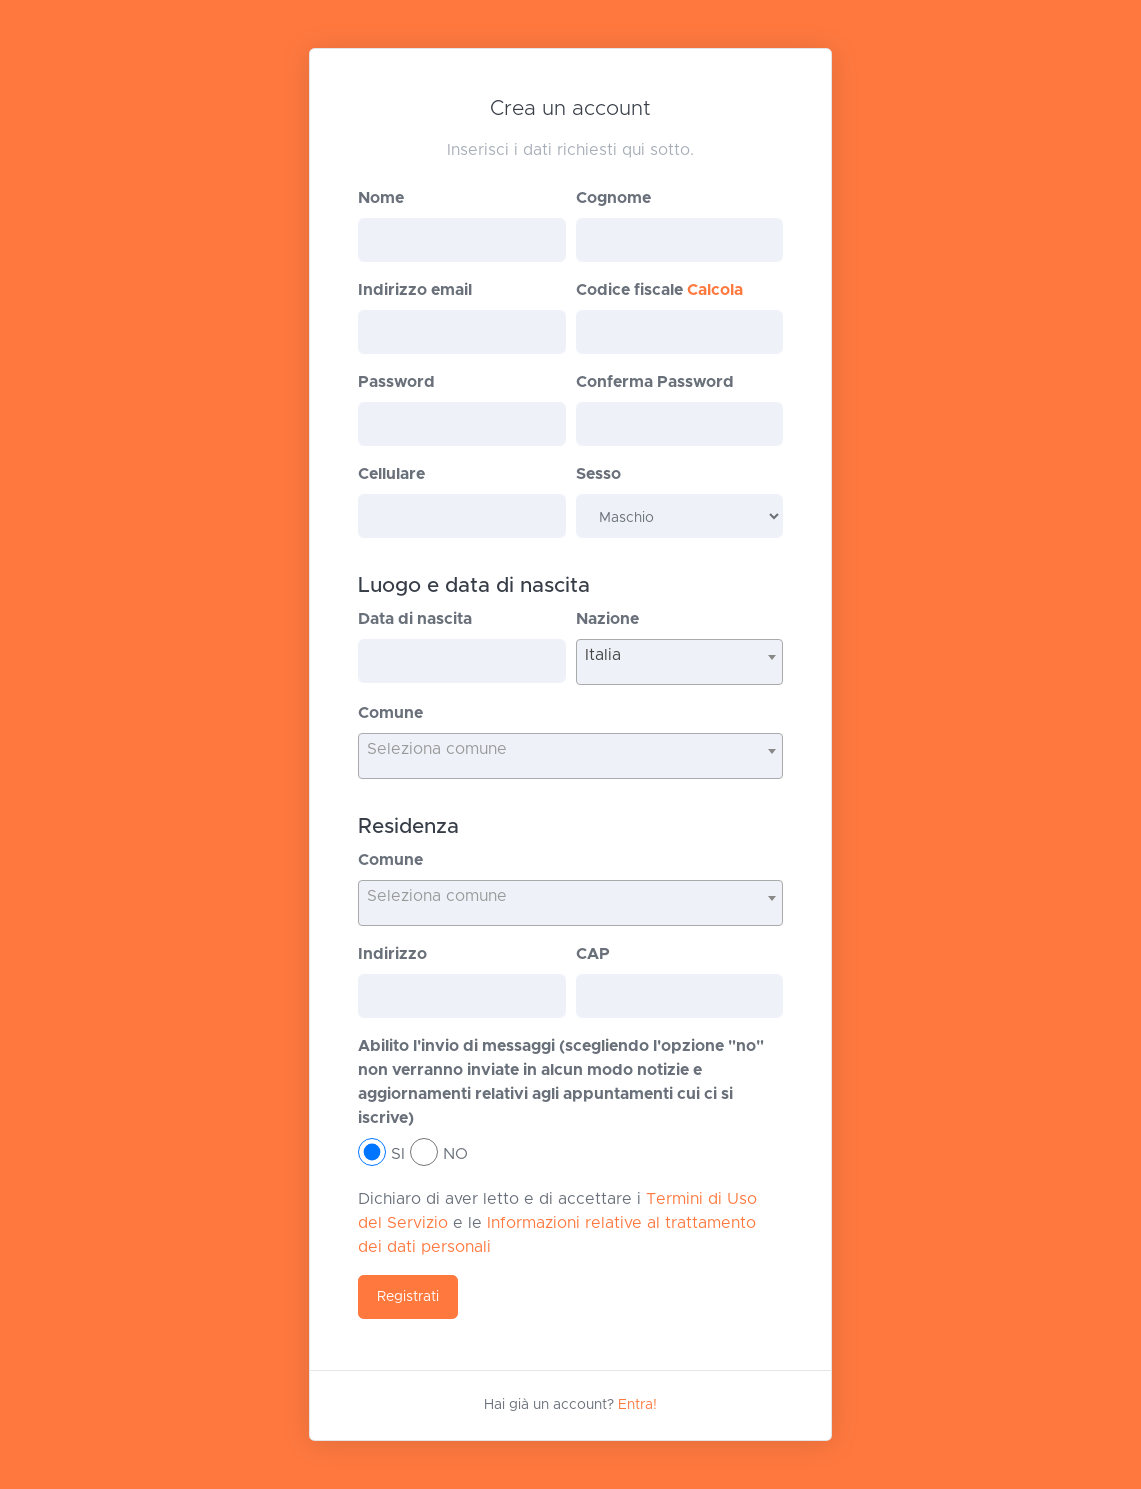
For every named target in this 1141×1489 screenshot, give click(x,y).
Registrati (408, 1297)
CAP (593, 954)
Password (396, 382)
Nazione (607, 619)
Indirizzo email (415, 290)
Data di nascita (415, 619)
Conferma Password (655, 382)
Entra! (637, 1405)
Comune (390, 713)
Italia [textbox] (603, 655)
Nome (381, 198)
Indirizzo (392, 954)
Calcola (715, 290)
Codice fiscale (659, 290)
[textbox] (570, 749)
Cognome (613, 198)
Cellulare (391, 474)
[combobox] (679, 662)
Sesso (598, 474)
